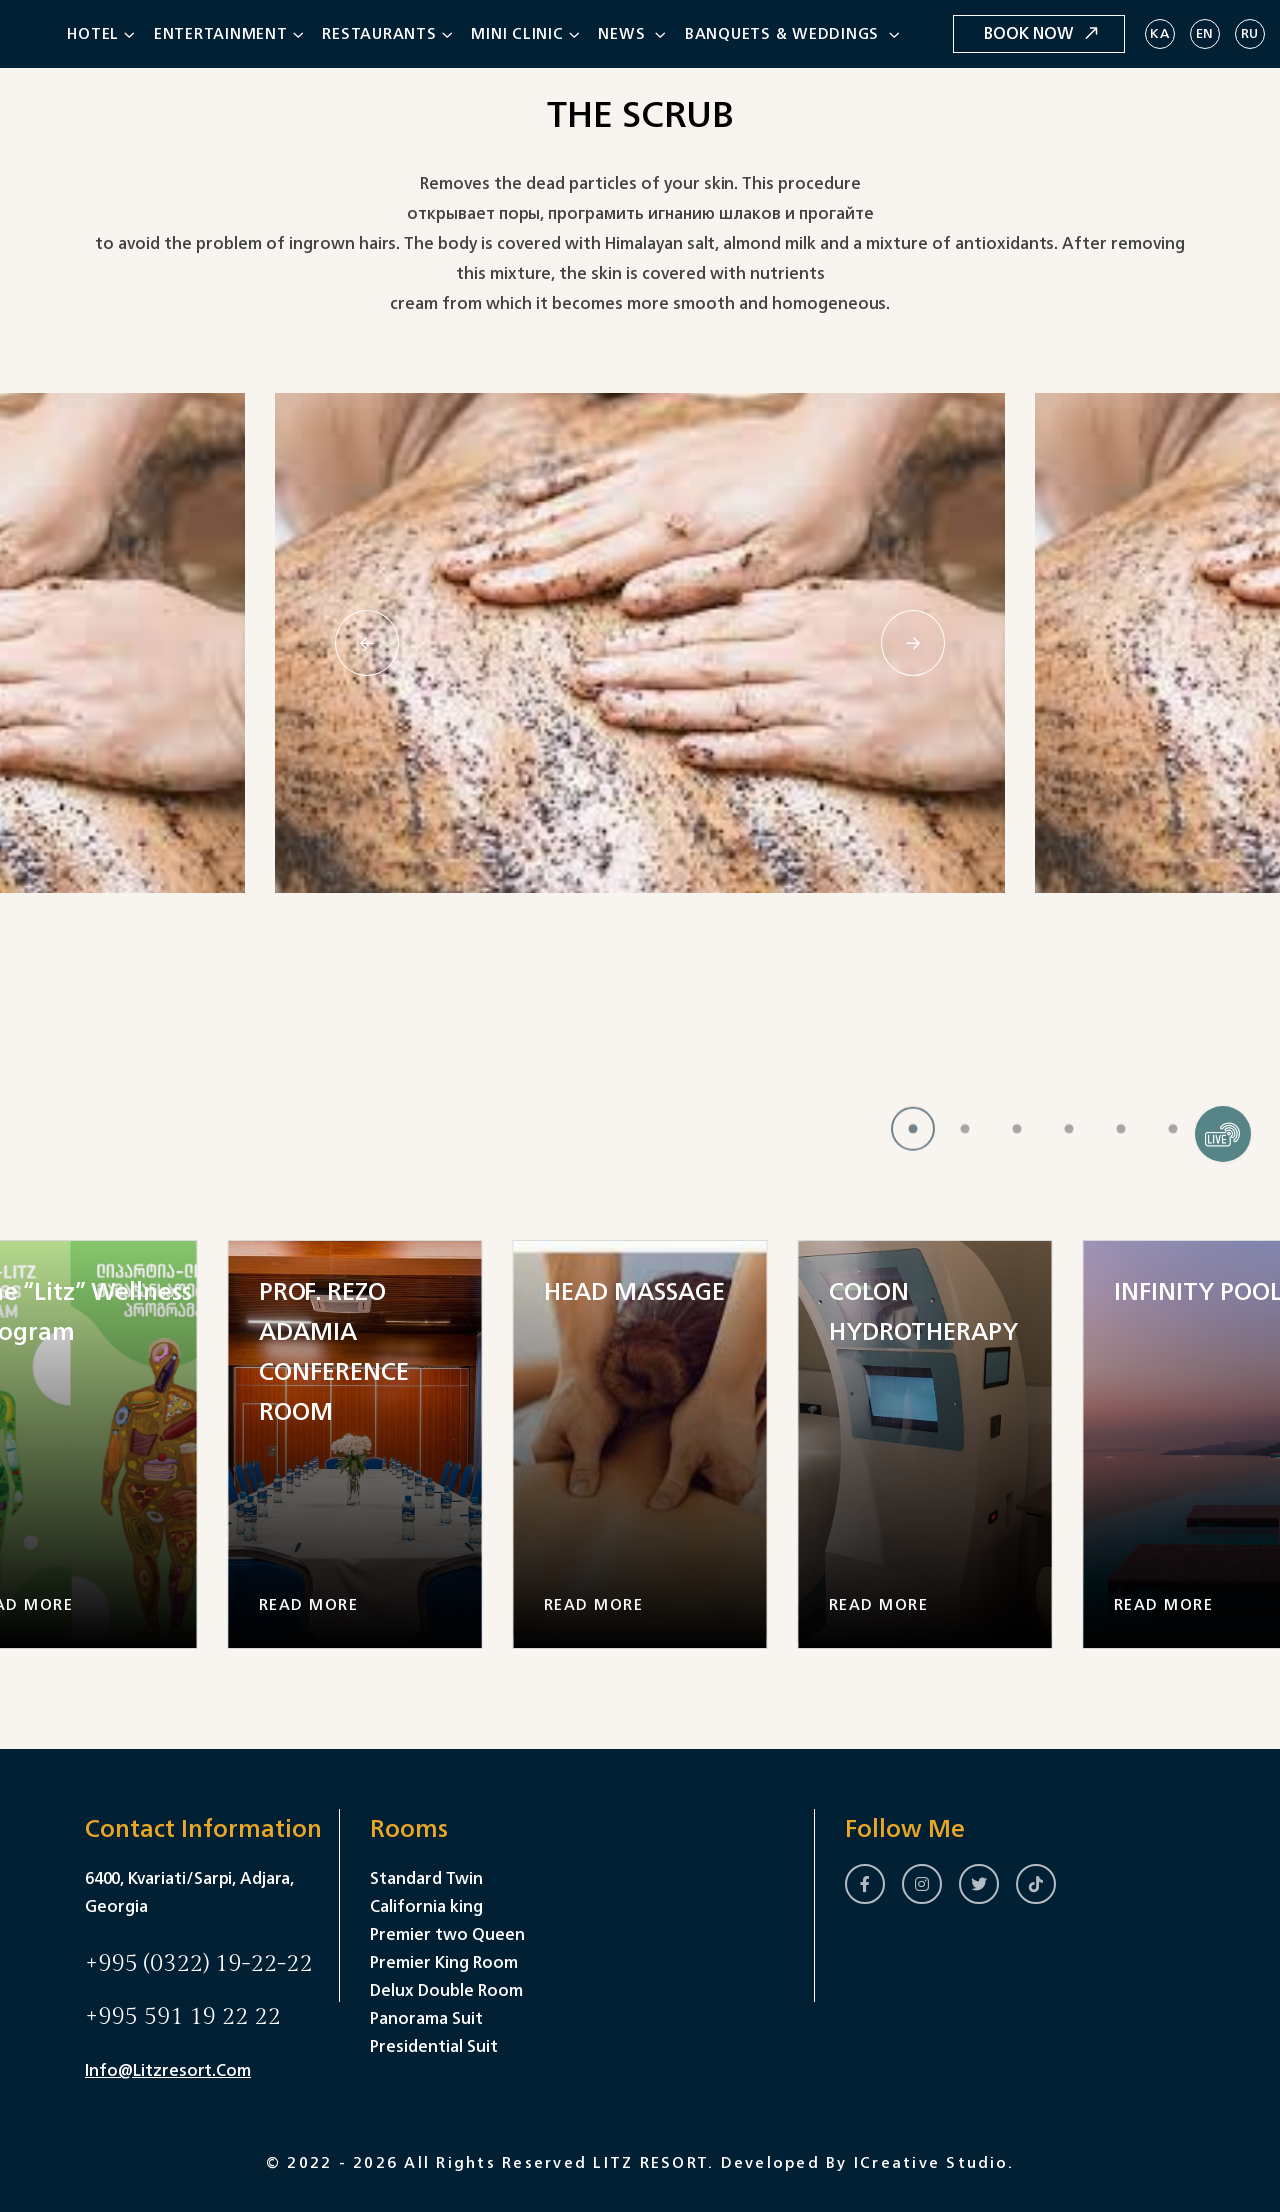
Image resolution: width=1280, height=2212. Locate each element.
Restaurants (379, 33)
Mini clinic (517, 33)
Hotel (93, 33)
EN (1205, 33)
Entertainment (221, 33)
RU (1250, 33)
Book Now (1041, 33)
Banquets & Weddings (784, 33)
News (624, 33)
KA (1159, 33)
